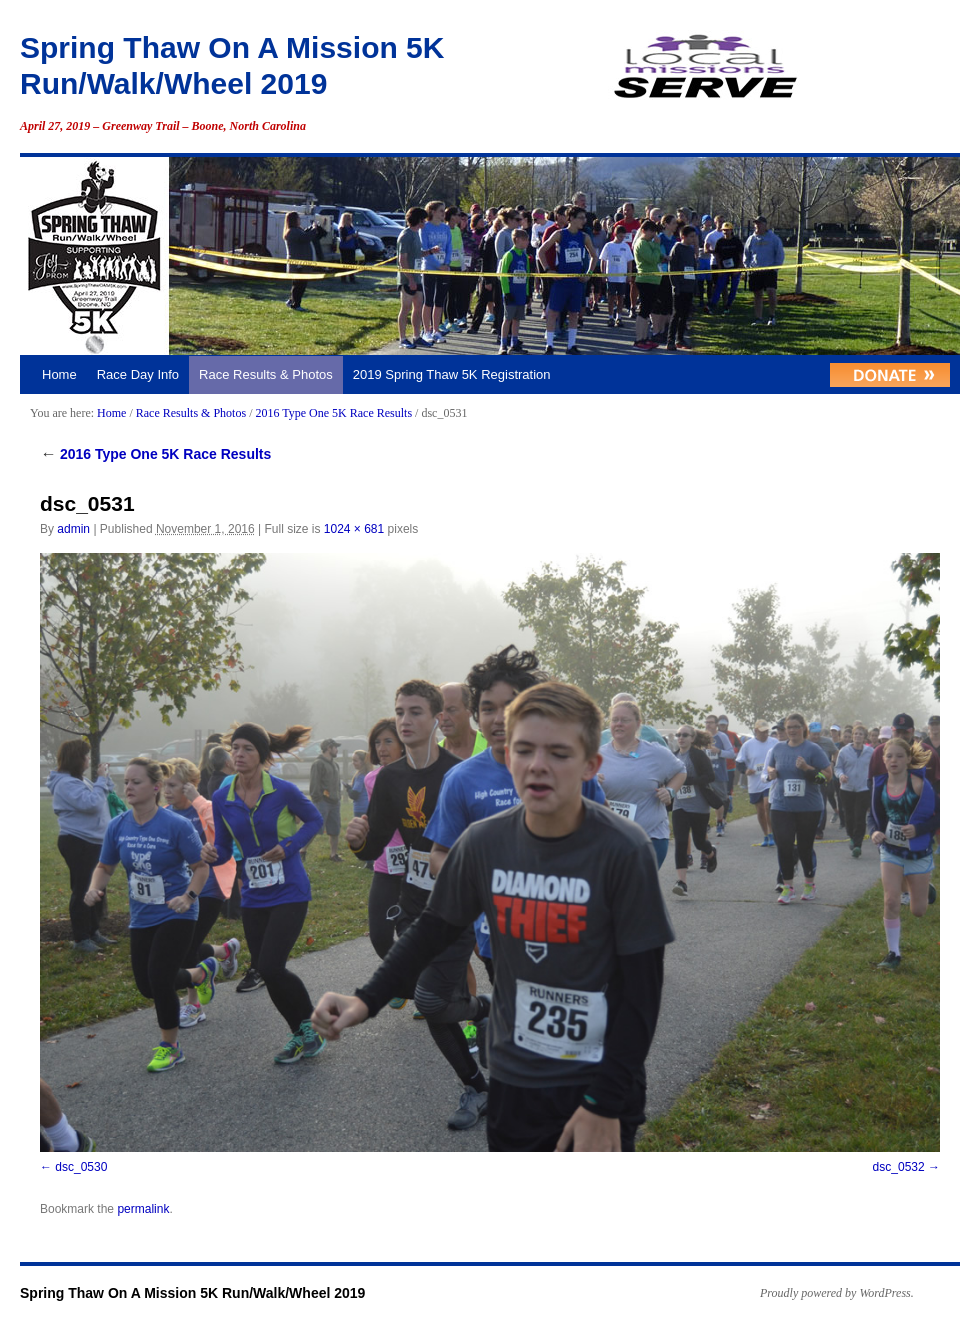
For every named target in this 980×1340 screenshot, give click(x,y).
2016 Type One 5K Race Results (333, 413)
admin (73, 529)
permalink (143, 1209)
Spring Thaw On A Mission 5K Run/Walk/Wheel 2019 (192, 1293)
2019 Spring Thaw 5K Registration (452, 374)
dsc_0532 (899, 1167)
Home (59, 374)
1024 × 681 (354, 529)
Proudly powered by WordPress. (837, 1293)
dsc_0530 (81, 1167)
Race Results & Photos (266, 374)
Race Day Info (138, 374)
